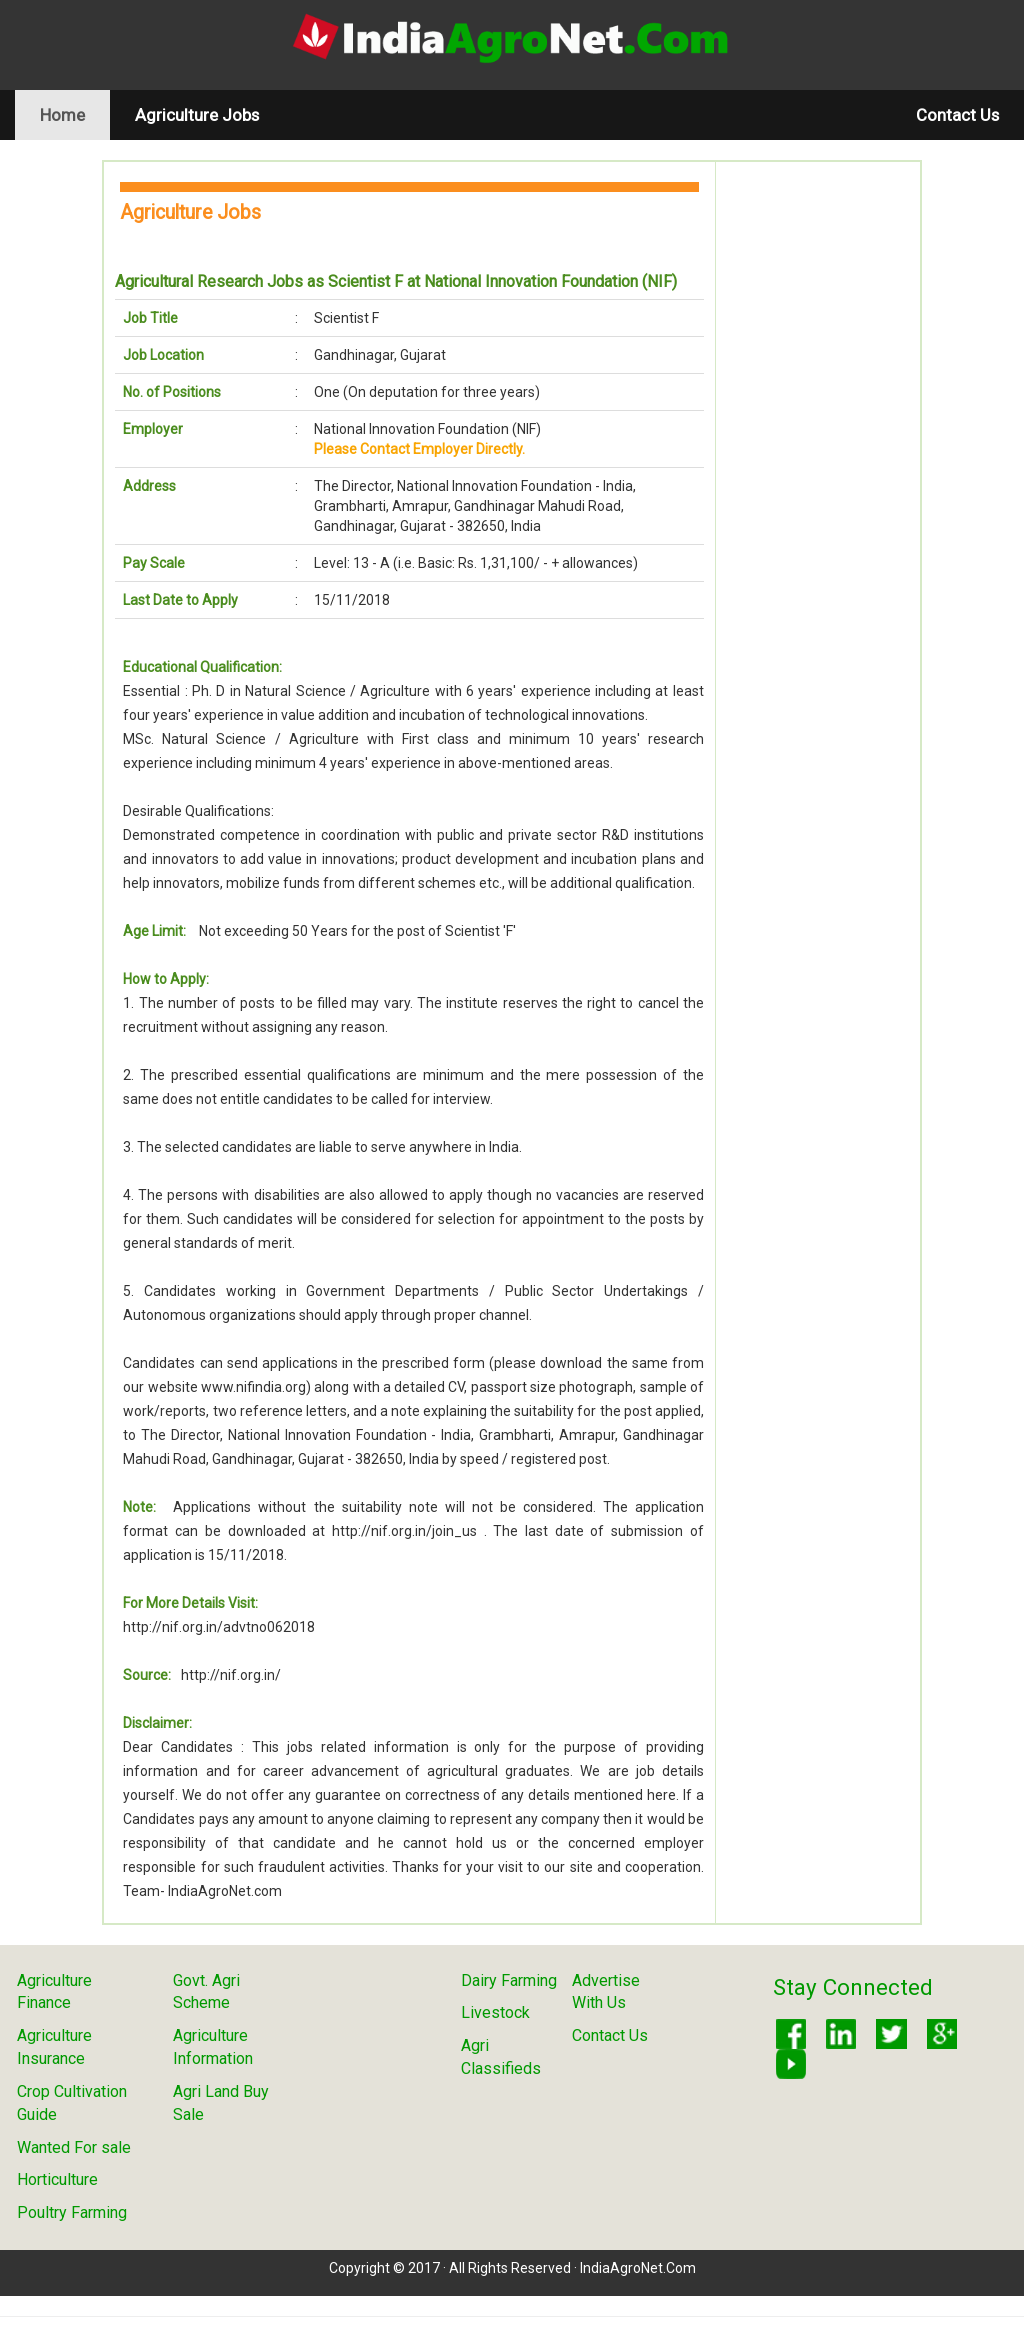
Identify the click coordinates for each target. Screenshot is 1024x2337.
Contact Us (957, 115)
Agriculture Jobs (197, 115)
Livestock (495, 2012)
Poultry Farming (72, 2212)
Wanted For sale (74, 2147)
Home (75, 114)
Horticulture (57, 2179)
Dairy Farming (509, 1980)
